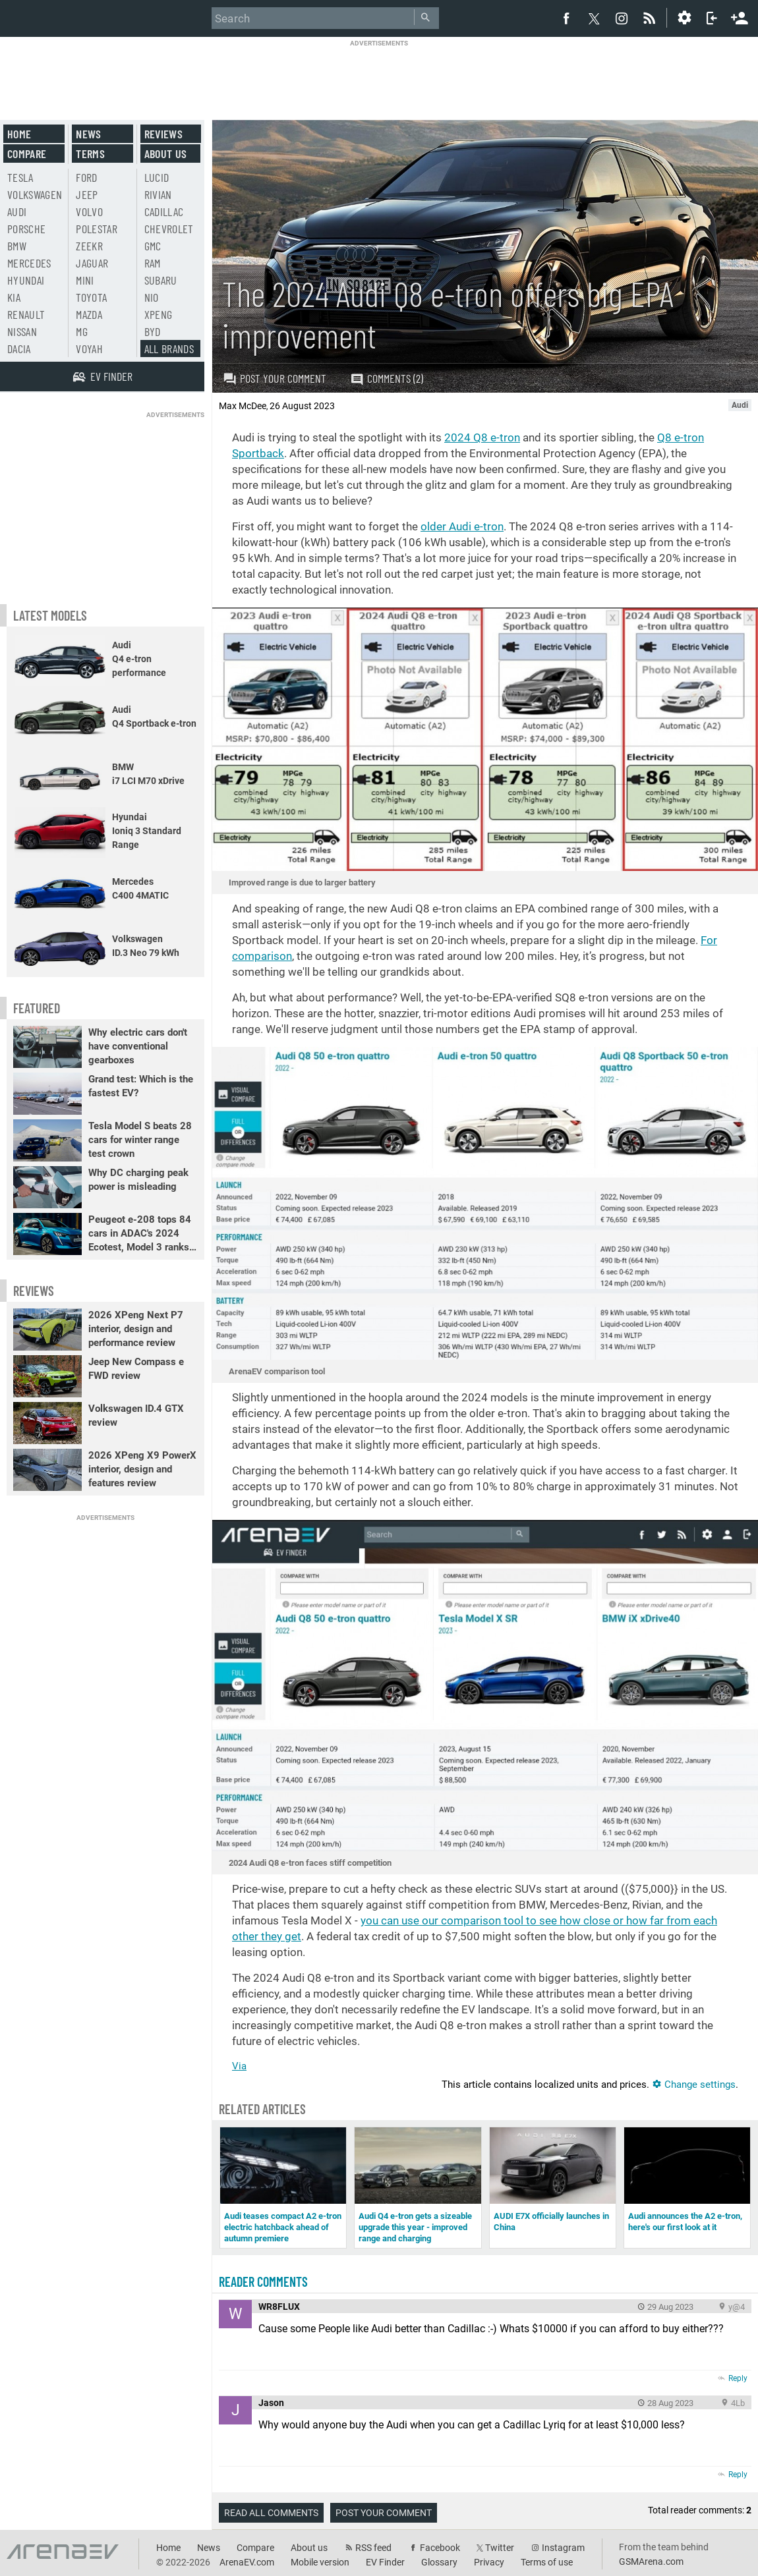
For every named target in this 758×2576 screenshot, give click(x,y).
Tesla (20, 177)
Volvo (89, 211)
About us (165, 153)
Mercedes (29, 263)
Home (19, 133)
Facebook (440, 2547)
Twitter (499, 2547)
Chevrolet (169, 228)
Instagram (563, 2547)
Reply (737, 2378)
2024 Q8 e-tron (482, 437)
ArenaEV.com (246, 2562)
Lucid (156, 177)
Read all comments (271, 2512)
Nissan (22, 331)
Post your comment (274, 378)
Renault (26, 314)
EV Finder (385, 2562)
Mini (85, 280)
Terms (90, 153)
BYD (152, 331)
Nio (151, 297)
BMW (16, 245)
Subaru (160, 280)
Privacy (489, 2562)
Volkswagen (35, 194)
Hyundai (25, 280)
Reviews (163, 133)
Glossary (439, 2562)
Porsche (26, 228)
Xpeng (158, 314)
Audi (16, 211)
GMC (152, 245)
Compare (26, 153)
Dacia (19, 348)
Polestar (96, 228)
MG (82, 331)
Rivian (158, 194)
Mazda (89, 314)
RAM (152, 263)
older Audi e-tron (462, 526)
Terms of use (547, 2562)
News (88, 133)
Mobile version (320, 2562)
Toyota (91, 297)
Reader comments (263, 2281)
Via (239, 2066)
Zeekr (89, 245)
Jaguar (92, 263)
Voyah (89, 348)
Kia (13, 297)
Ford (86, 177)
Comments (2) (386, 378)
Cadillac (164, 211)
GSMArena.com (651, 2561)
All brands (169, 348)
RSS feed (373, 2547)
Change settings (694, 2084)
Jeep (87, 194)
